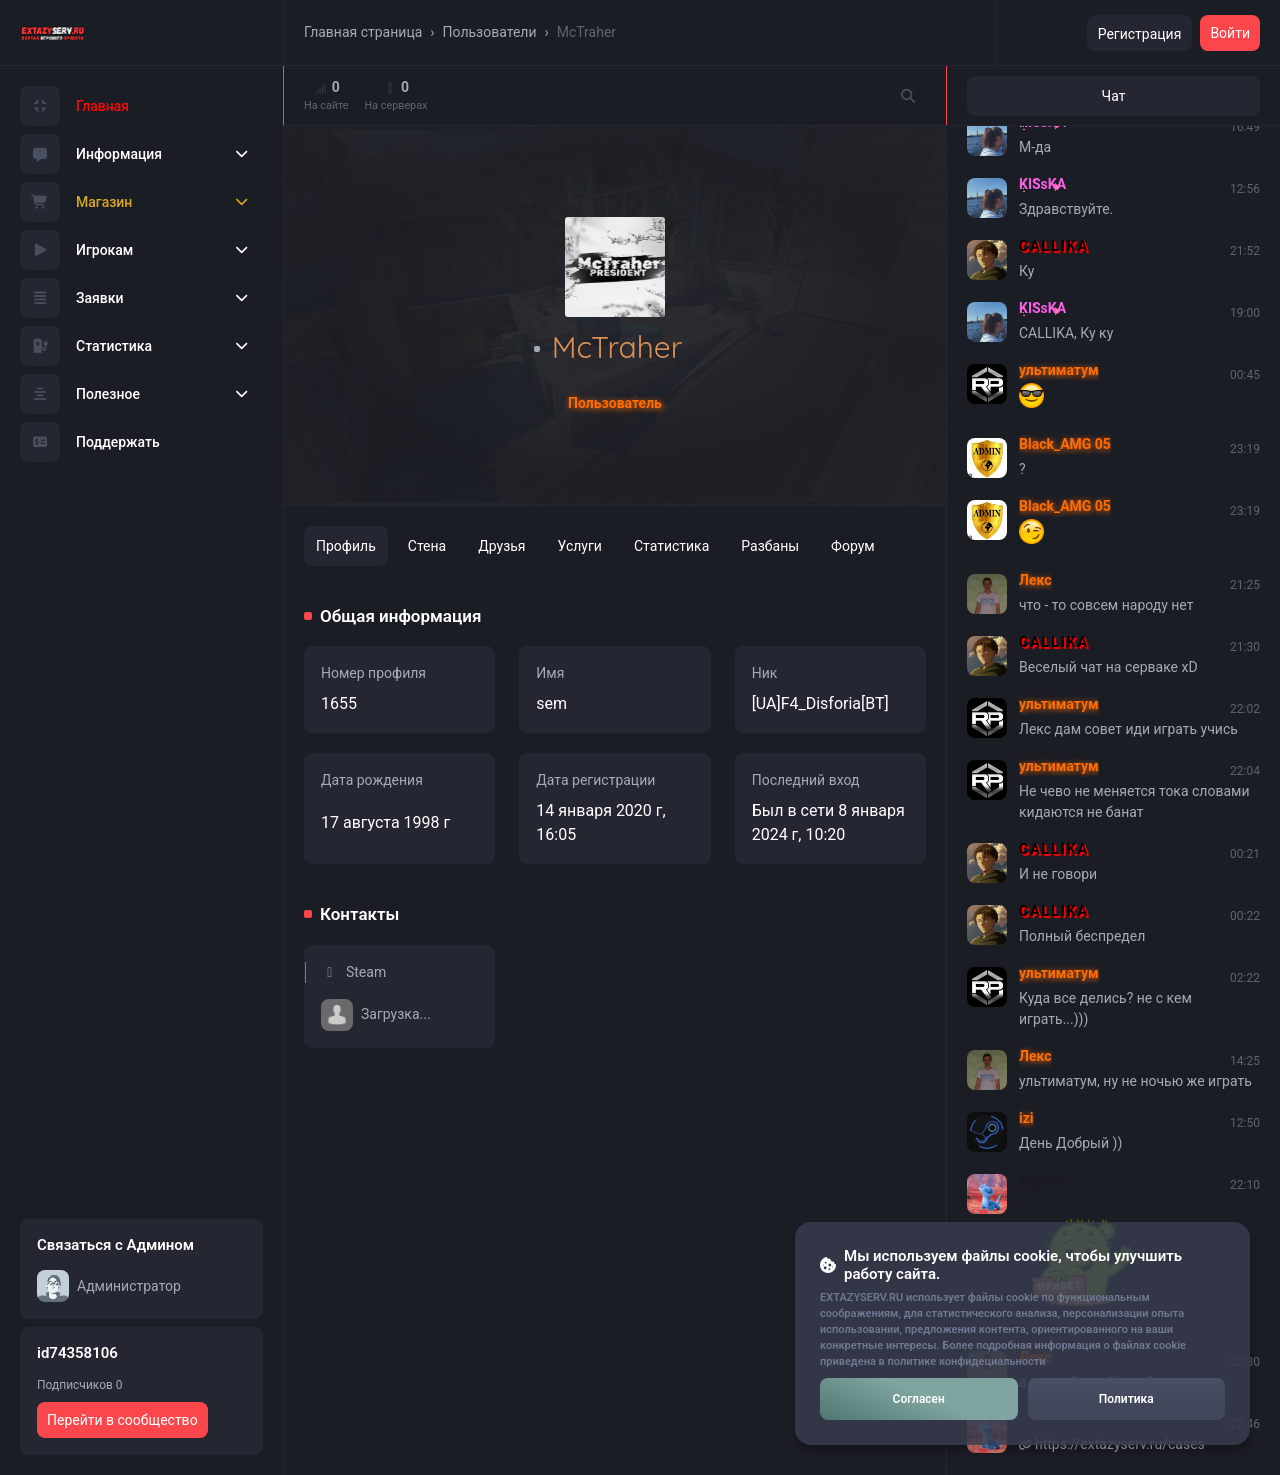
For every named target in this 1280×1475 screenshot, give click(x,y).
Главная (74, 106)
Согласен (919, 1399)
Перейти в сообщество (122, 1420)
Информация (91, 154)
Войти (1230, 33)
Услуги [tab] (580, 546)
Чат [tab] (1114, 96)
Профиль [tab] (346, 546)
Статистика (86, 346)
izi (1026, 1118)
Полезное (80, 394)
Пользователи (490, 32)
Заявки (72, 298)
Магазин (76, 202)
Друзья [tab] (501, 546)
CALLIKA (1054, 246)
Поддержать (90, 442)
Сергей (1042, 1180)
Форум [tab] (853, 546)
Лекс (1035, 580)
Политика (1126, 1399)
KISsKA (1042, 184)
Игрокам (76, 250)
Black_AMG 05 (1065, 444)
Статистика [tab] (671, 546)
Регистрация (1140, 34)
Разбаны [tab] (770, 546)
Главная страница (363, 32)
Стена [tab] (427, 546)
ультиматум (1059, 370)
